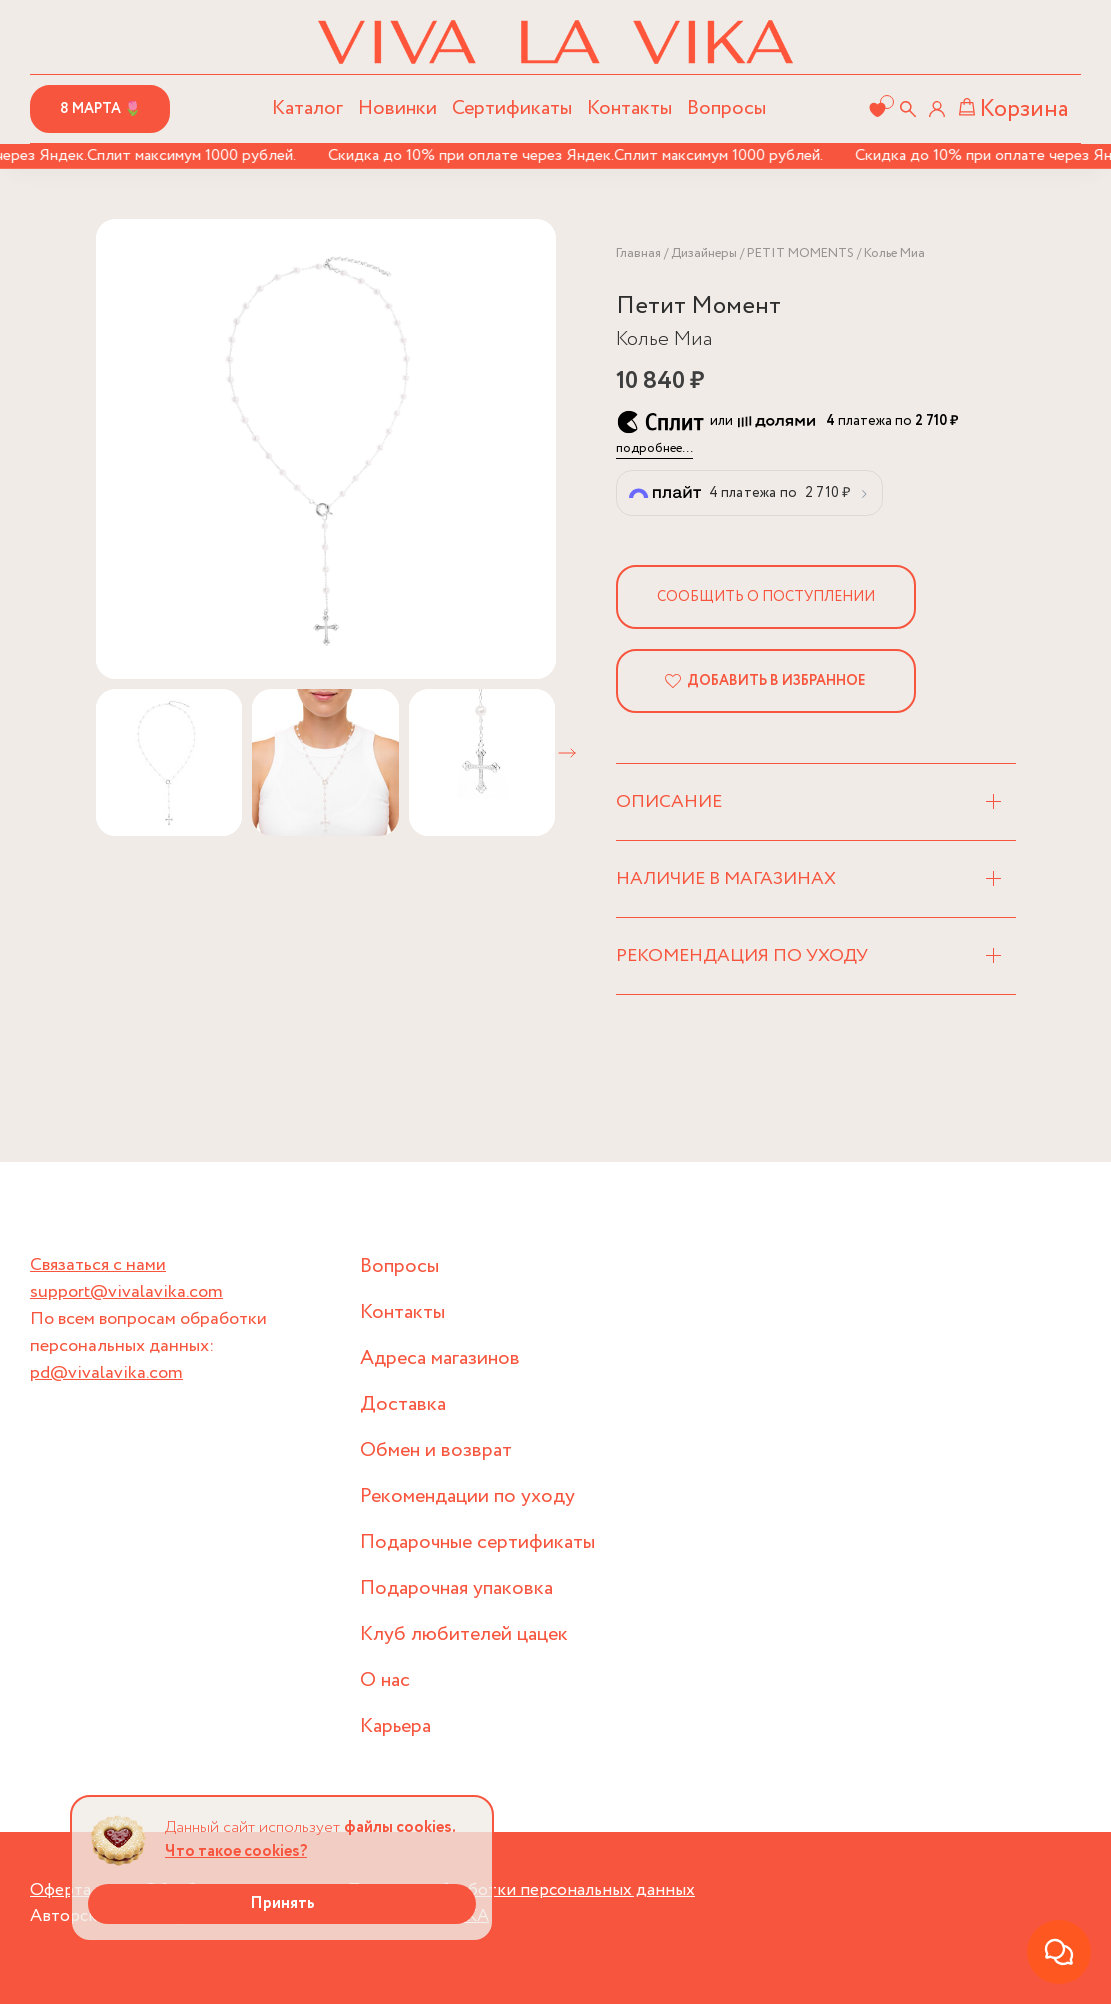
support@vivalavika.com (126, 1292)
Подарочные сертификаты (477, 1542)
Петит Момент (698, 306)
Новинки (397, 108)
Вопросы (726, 108)
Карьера (395, 1726)
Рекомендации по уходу (467, 1496)
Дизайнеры (704, 253)
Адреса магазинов (440, 1358)
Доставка (403, 1404)
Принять (282, 1903)
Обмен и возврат (436, 1450)
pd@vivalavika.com (106, 1373)
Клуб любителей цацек (464, 1634)
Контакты (629, 108)
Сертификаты (512, 108)
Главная (638, 253)
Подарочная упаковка (456, 1588)
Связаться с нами (98, 1265)
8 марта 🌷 (100, 109)
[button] (567, 753)
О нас (385, 1680)
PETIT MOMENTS (800, 253)
